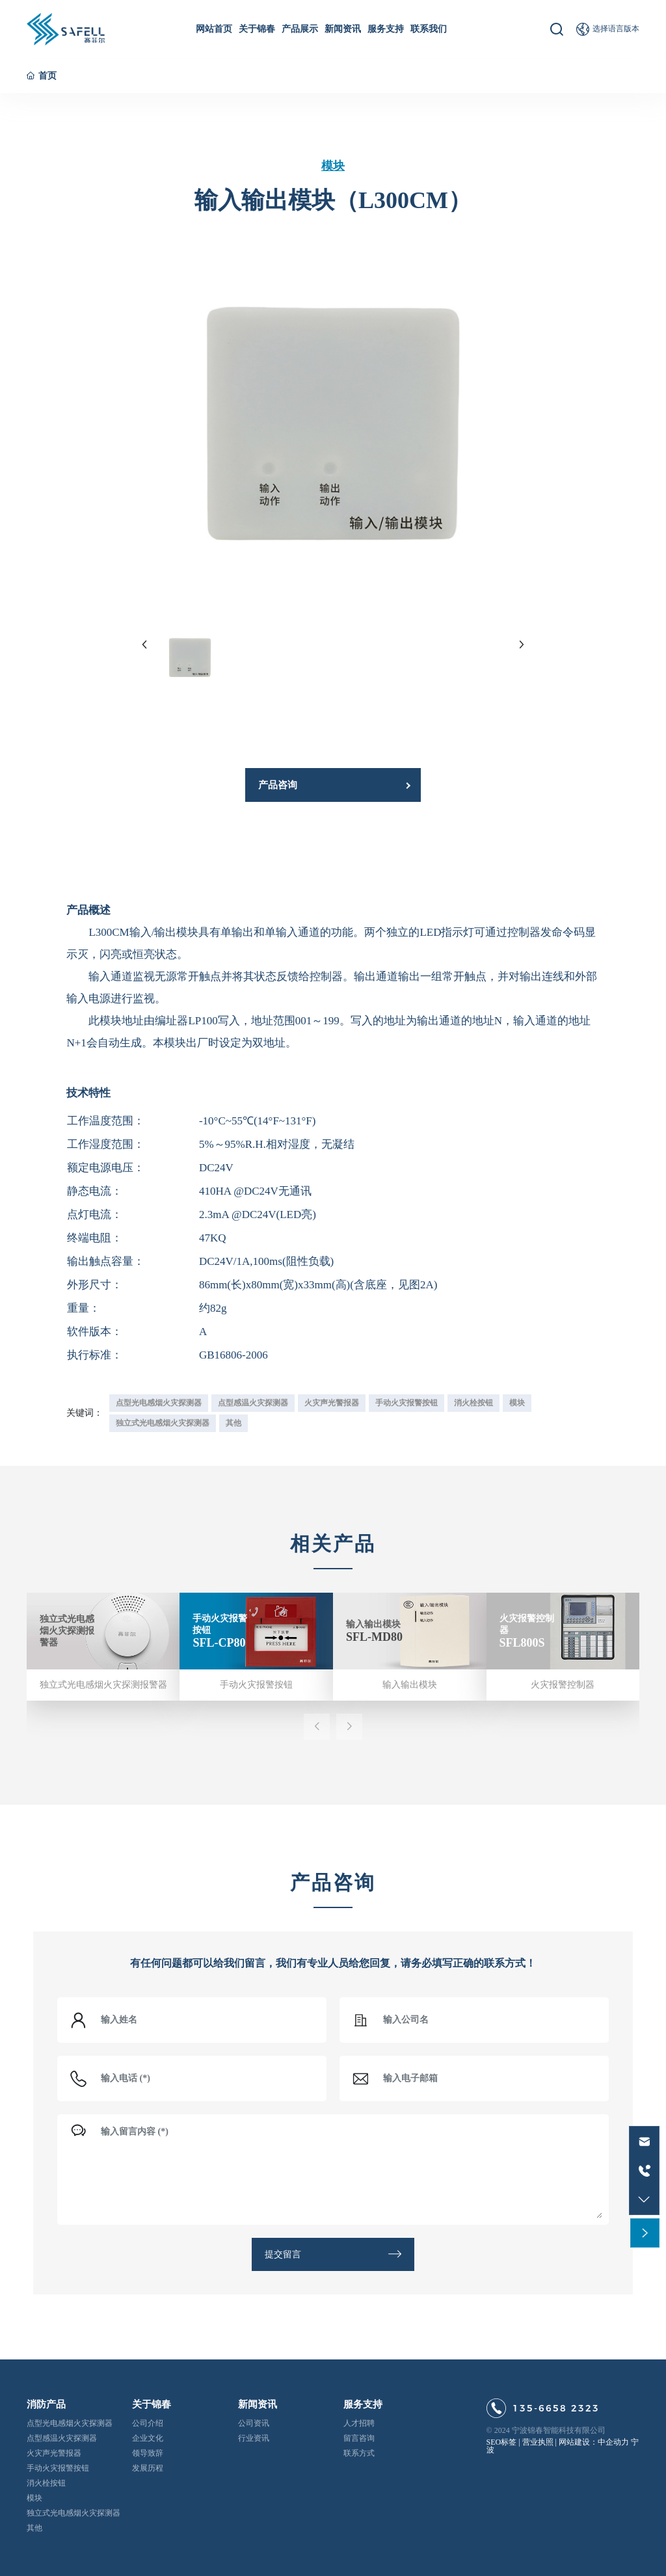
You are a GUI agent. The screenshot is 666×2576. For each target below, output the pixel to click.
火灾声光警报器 (54, 2453)
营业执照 (537, 2442)
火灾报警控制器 (562, 1685)
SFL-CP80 (219, 1642)
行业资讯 (253, 2438)
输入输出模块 (373, 1623)
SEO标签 (501, 2442)
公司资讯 (253, 2423)
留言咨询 (359, 2438)
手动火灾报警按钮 (256, 1685)
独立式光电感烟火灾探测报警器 (67, 1630)
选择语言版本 (616, 28)
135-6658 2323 (556, 2408)
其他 (34, 2527)
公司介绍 (147, 2423)
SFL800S (522, 1642)
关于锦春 (151, 2404)
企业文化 (147, 2438)
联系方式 (359, 2453)
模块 (333, 165)
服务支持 (362, 2404)
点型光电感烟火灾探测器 (70, 2423)
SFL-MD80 (374, 1636)
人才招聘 (359, 2423)
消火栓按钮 (46, 2483)
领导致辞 (147, 2453)
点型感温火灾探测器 (62, 2438)
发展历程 (147, 2468)
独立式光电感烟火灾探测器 (73, 2512)
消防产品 (46, 2404)
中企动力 (613, 2442)
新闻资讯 (257, 2404)
